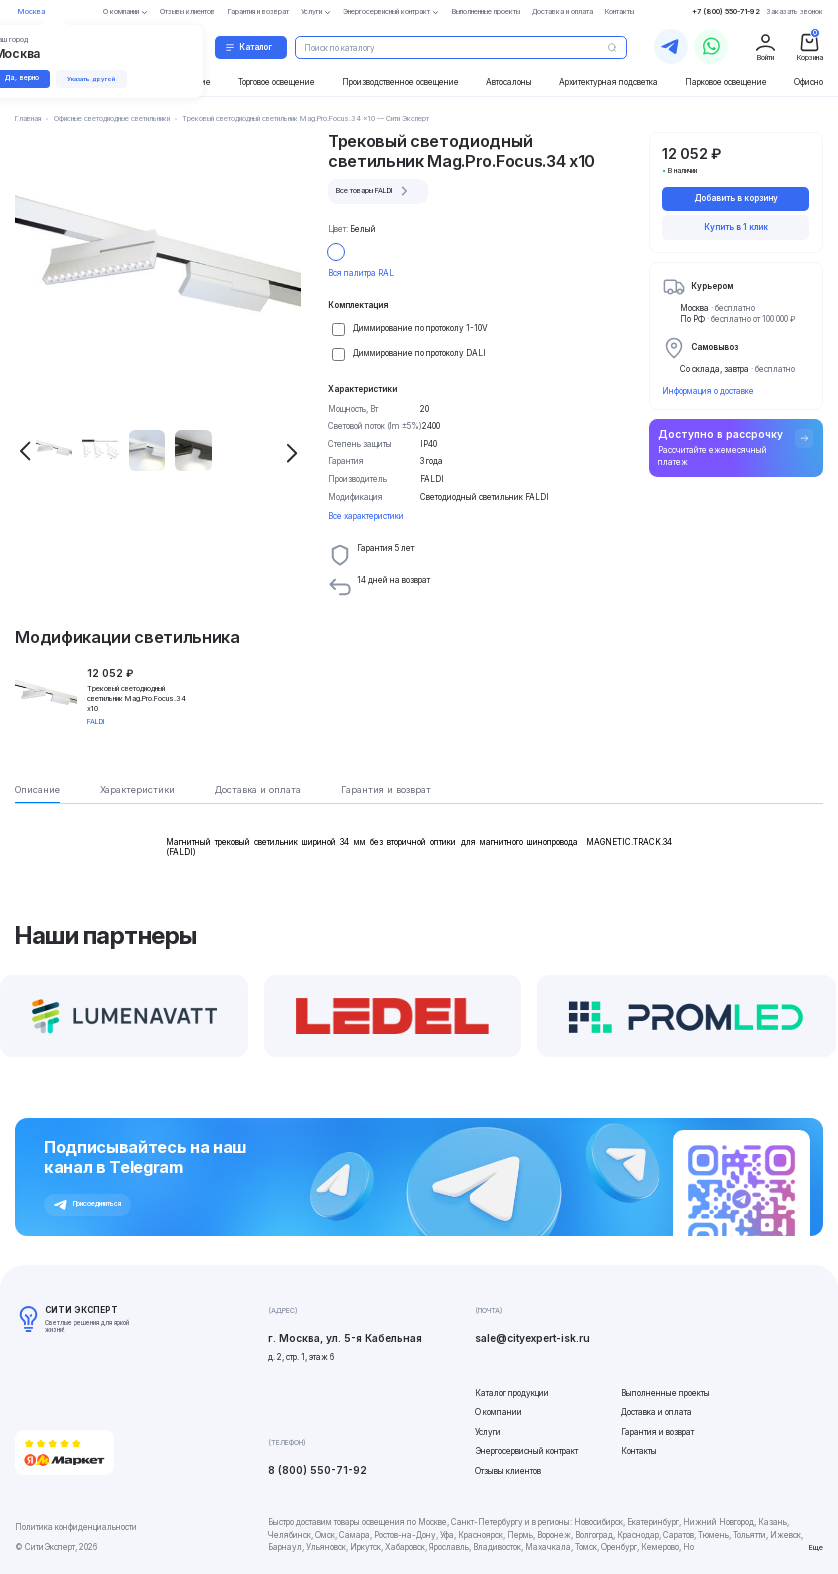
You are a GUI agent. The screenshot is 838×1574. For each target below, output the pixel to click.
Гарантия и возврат (657, 1432)
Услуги (488, 1432)
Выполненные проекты (665, 1393)
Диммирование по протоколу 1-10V (420, 328)
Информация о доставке (708, 391)
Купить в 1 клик (736, 227)
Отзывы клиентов (508, 1471)
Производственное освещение (400, 82)
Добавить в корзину (736, 198)
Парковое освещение (726, 82)
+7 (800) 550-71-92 (726, 11)
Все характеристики (366, 516)
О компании (498, 1412)
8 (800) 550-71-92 (317, 1470)
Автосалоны (509, 82)
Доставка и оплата (656, 1412)
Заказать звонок (794, 11)
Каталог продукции (512, 1393)
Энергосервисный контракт (526, 1451)
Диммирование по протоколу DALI (419, 353)
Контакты (639, 1451)
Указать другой (96, 79)
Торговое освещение (276, 82)
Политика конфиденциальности (76, 1527)
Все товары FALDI (374, 191)
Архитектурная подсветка (608, 82)
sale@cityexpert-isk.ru (532, 1338)
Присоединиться (87, 1205)
